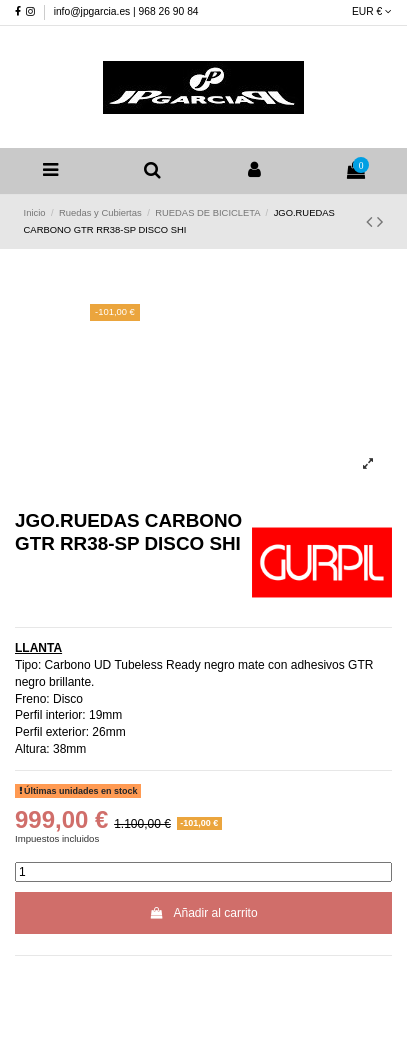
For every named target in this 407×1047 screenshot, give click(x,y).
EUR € (372, 11)
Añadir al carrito (203, 913)
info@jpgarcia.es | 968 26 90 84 (126, 11)
